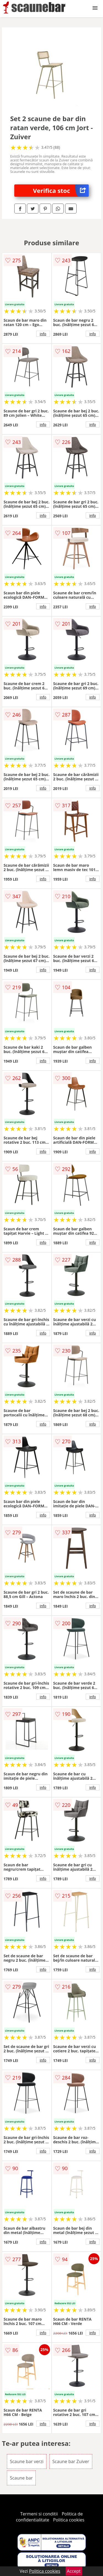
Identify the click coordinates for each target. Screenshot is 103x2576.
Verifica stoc (61, 190)
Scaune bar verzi (27, 2461)
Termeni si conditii (39, 2514)
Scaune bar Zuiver (70, 2461)
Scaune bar (21, 2478)
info (43, 333)
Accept (74, 2571)
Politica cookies (68, 2520)
